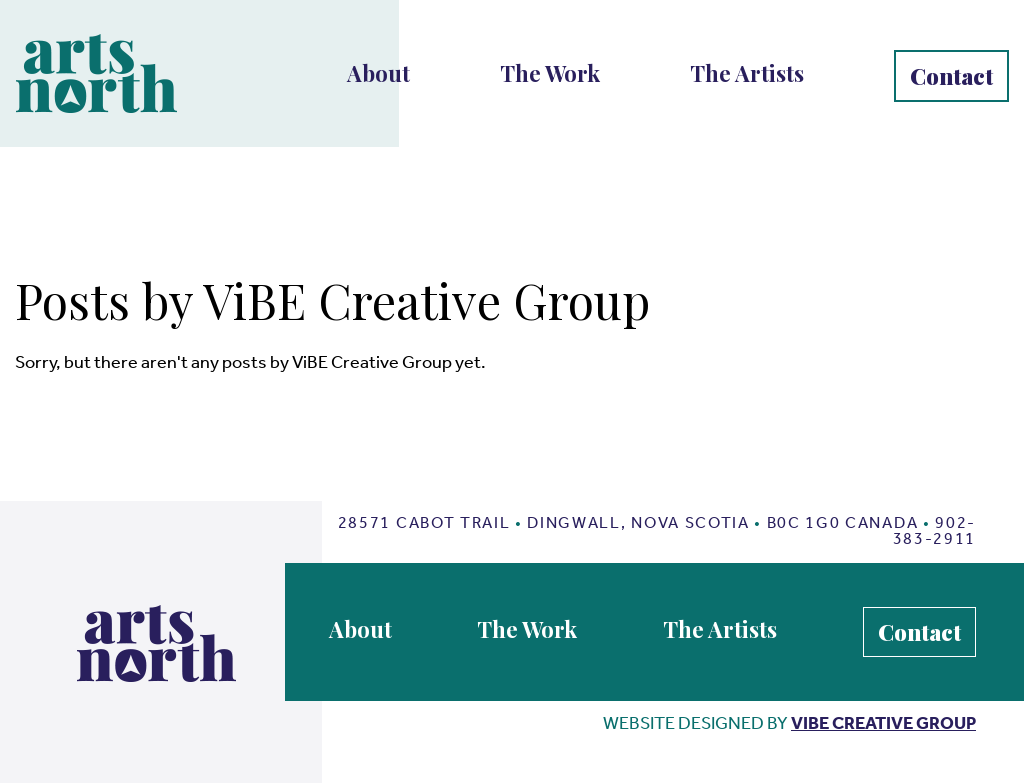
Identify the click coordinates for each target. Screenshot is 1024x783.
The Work (550, 73)
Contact (951, 76)
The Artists (747, 73)
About (378, 73)
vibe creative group (883, 723)
